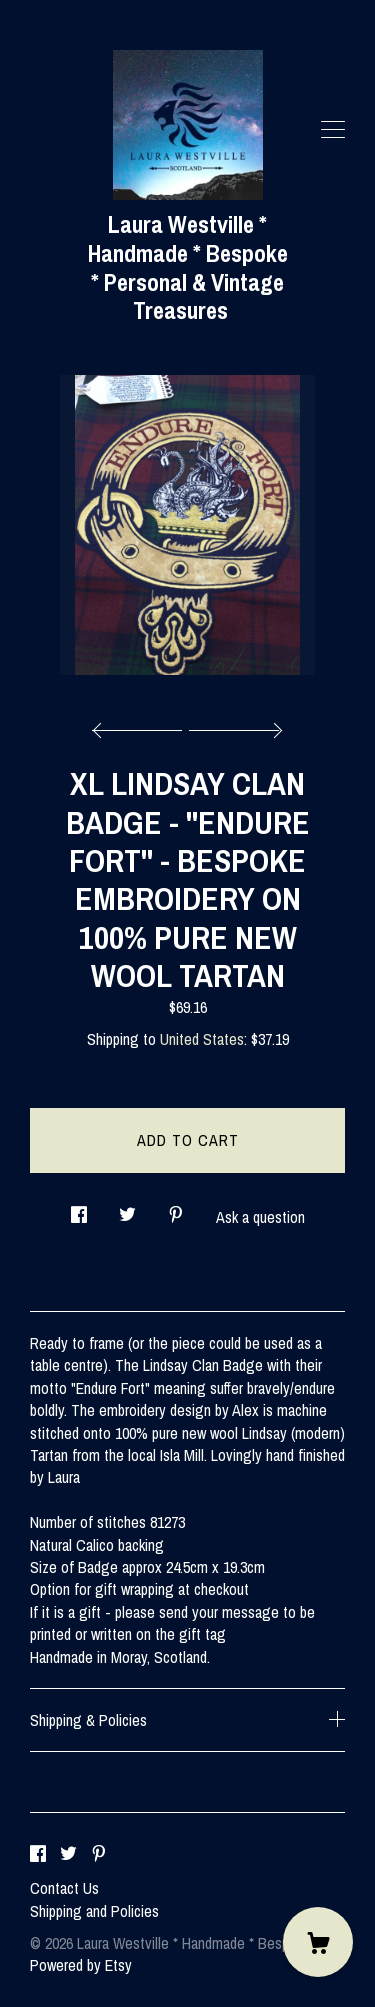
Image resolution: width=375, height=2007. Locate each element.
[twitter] (68, 1854)
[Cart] (318, 1942)
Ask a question (260, 1217)
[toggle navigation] (333, 130)
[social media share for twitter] (127, 1209)
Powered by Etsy (81, 1965)
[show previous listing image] (142, 725)
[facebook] (38, 1854)
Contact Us (64, 1888)
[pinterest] (99, 1854)
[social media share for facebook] (79, 1209)
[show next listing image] (233, 725)
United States (202, 1039)
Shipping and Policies (94, 1911)
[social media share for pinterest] (176, 1209)
